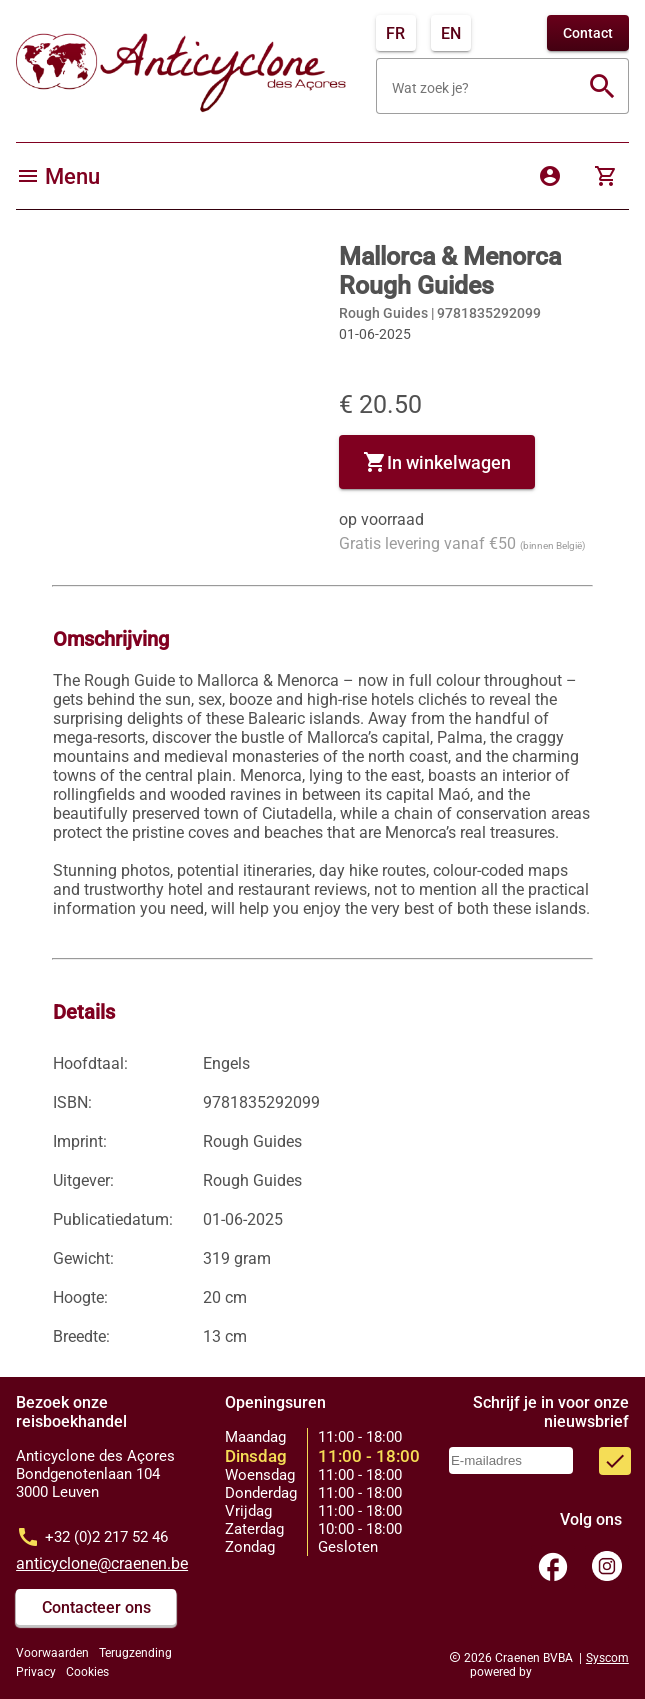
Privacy (36, 1672)
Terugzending (135, 1653)
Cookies (87, 1672)
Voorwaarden (52, 1653)
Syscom (607, 1658)
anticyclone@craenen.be (102, 1563)
